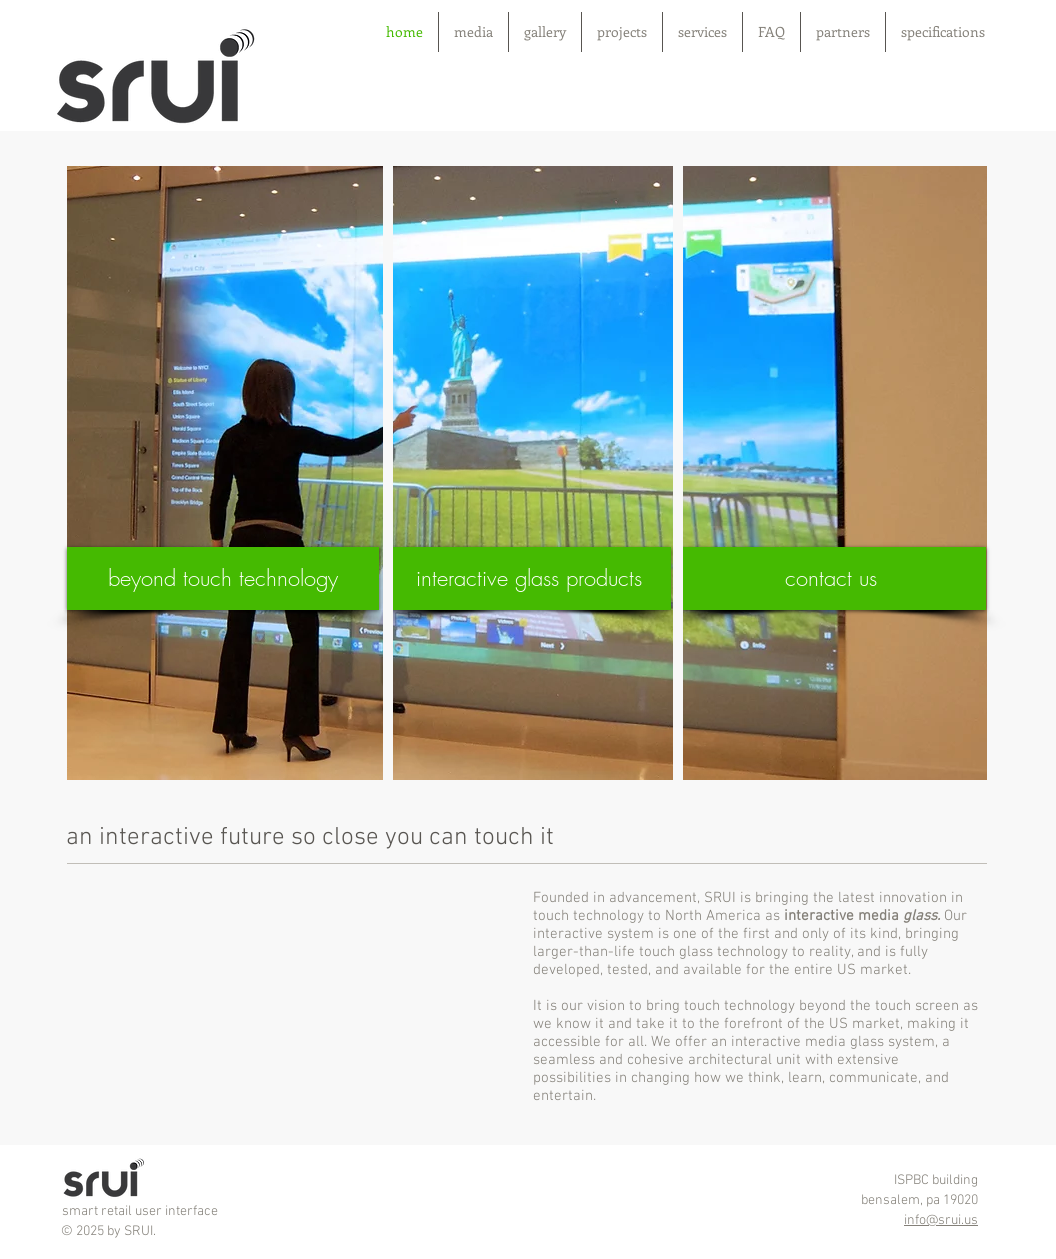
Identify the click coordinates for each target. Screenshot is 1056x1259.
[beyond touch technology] (223, 578)
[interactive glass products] (528, 578)
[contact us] (831, 578)
